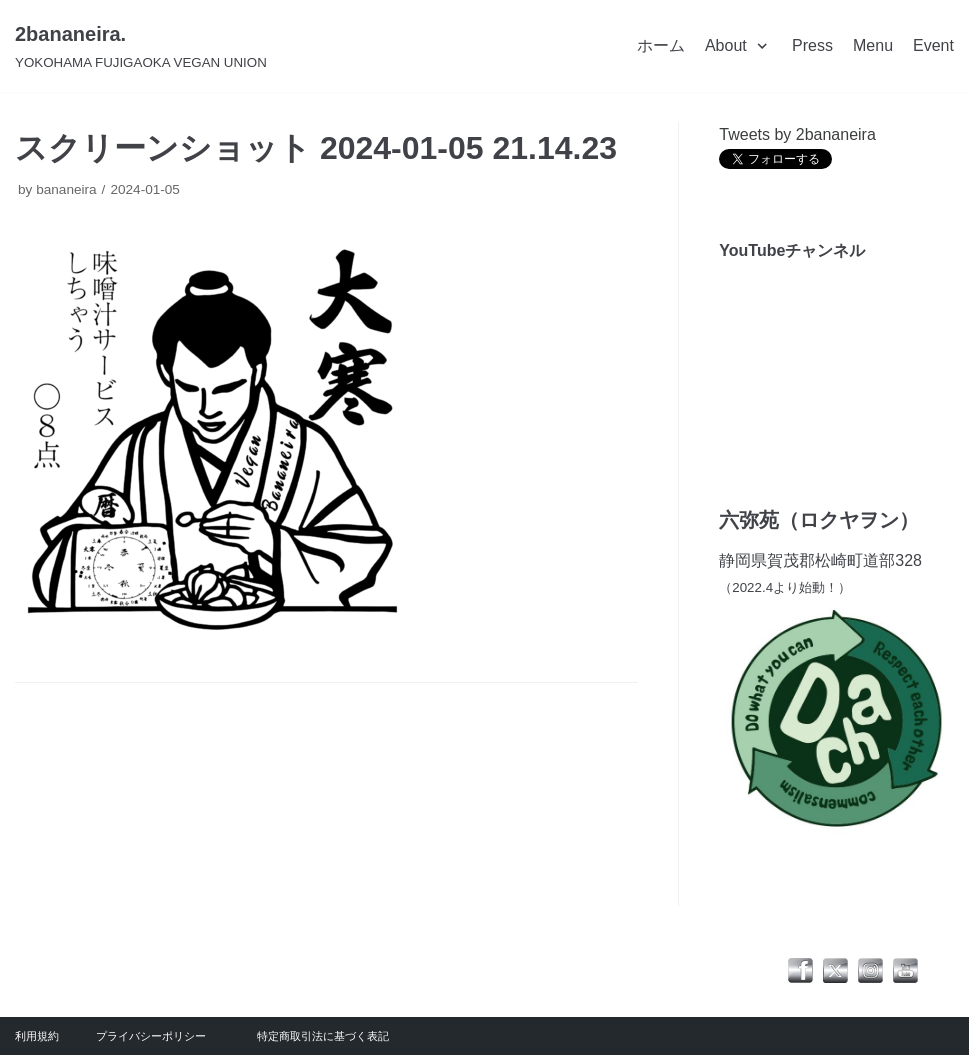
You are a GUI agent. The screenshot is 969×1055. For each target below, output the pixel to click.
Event (933, 45)
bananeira (66, 189)
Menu (873, 45)
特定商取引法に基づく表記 (323, 1036)
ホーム (661, 45)
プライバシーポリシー (151, 1036)
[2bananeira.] (141, 46)
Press (812, 45)
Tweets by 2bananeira (797, 134)
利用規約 (37, 1036)
